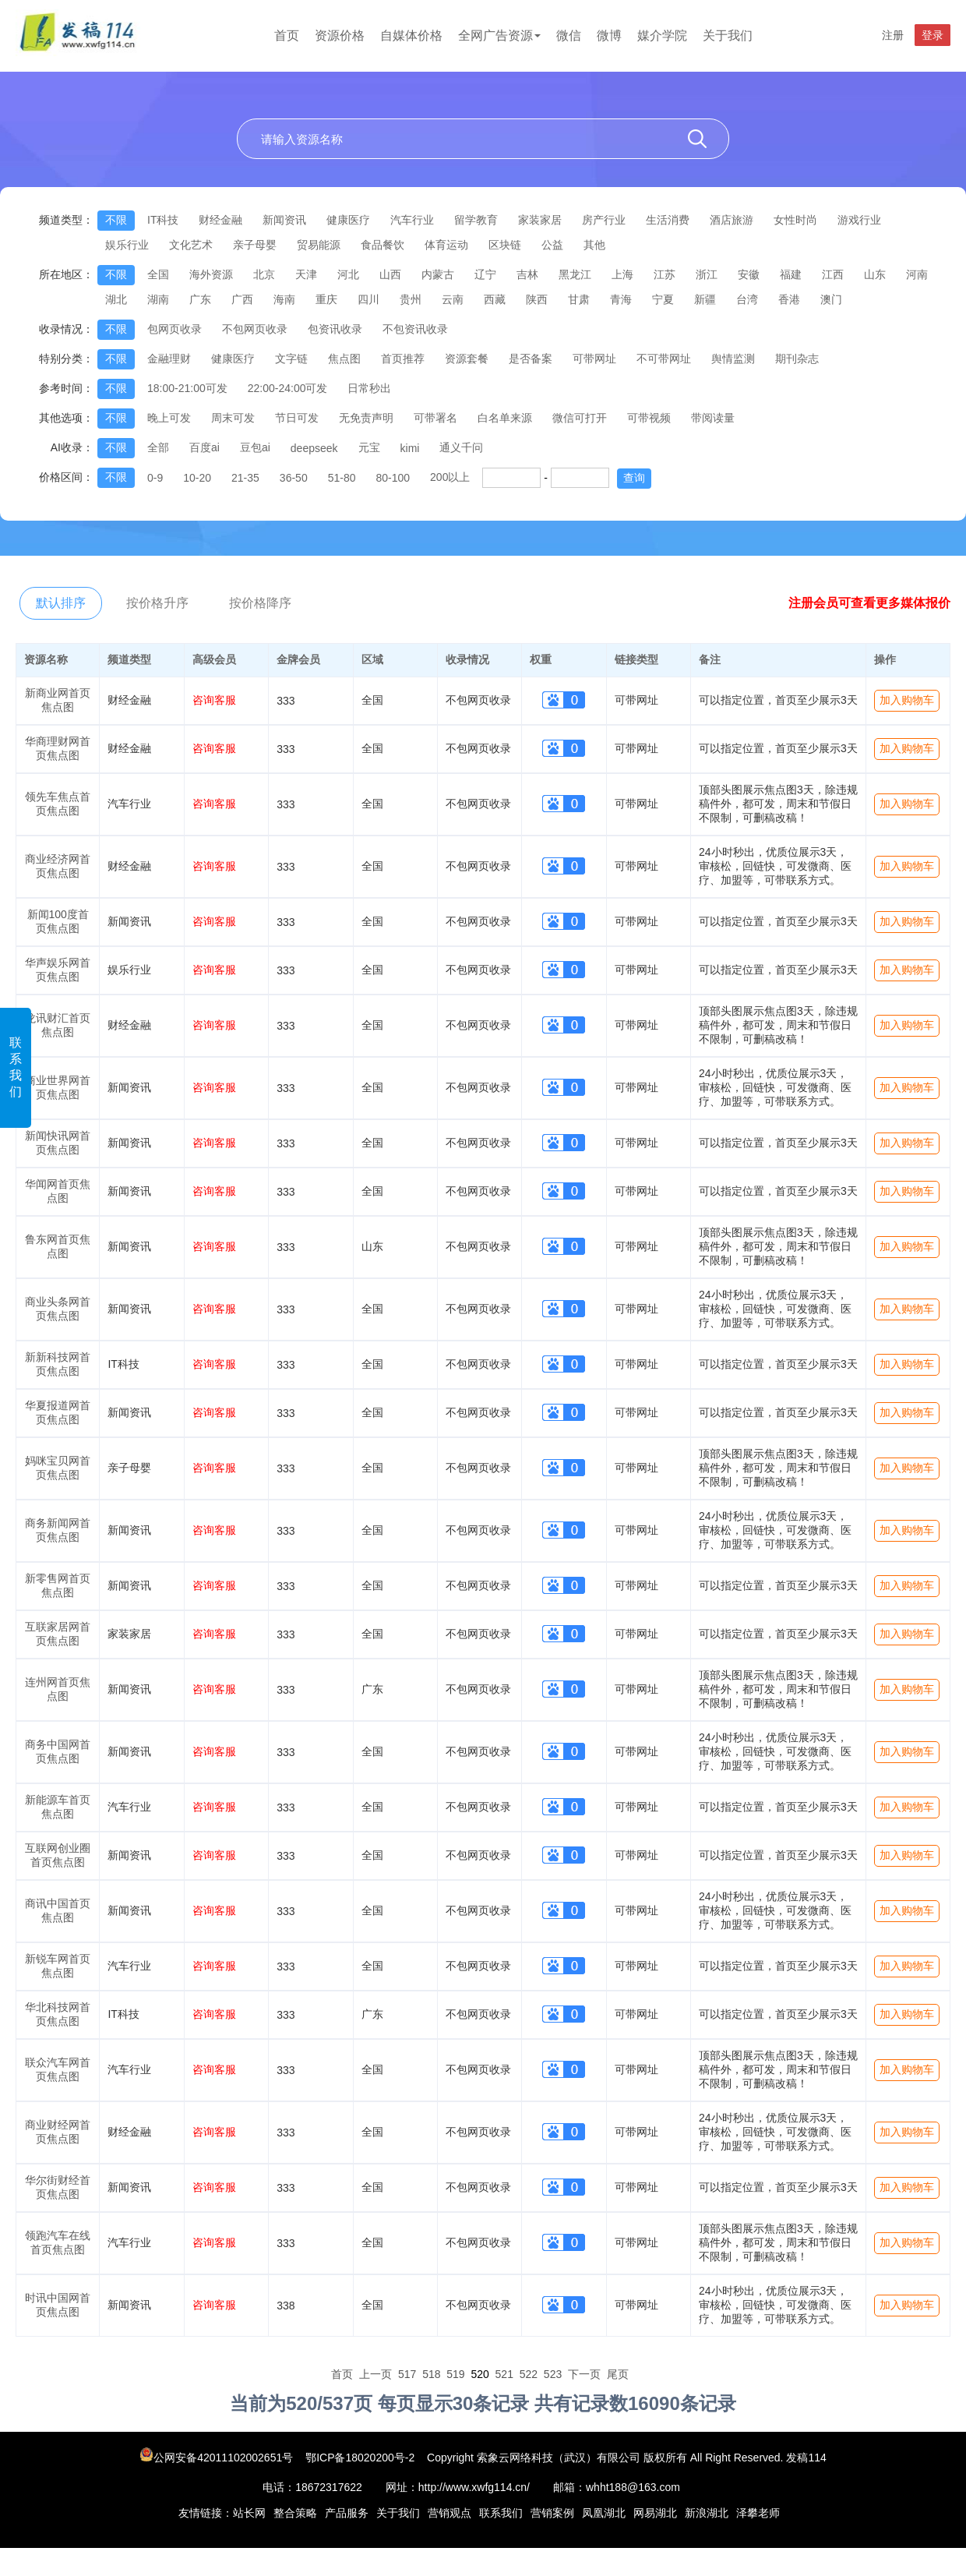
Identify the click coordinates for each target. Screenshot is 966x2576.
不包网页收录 (254, 329)
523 (553, 2374)
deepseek (314, 448)
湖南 (158, 299)
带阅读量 (713, 418)
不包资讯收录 (415, 329)
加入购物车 (907, 700)
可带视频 (649, 418)
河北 (348, 274)
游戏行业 (859, 220)
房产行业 (604, 220)
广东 (200, 299)
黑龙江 (575, 274)
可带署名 (435, 418)
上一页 (375, 2374)
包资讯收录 (335, 329)
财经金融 (220, 220)
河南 (917, 274)
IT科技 (162, 220)
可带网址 (594, 358)
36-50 (294, 478)
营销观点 (449, 2513)
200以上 (450, 477)
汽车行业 (412, 220)
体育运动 (446, 245)
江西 (833, 274)
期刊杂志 (797, 358)
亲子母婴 (255, 245)
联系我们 (15, 1067)
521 (504, 2374)
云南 (453, 299)
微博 (609, 35)
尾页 (618, 2374)
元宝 (369, 447)
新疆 (705, 299)
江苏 (664, 274)
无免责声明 (366, 418)
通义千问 (461, 447)
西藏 (495, 299)
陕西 (537, 299)
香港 (789, 299)
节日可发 (297, 418)
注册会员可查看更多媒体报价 (869, 603)
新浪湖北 (706, 2513)
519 (455, 2374)
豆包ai (255, 447)
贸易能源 (318, 245)
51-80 (342, 478)
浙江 (706, 274)
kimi (410, 448)
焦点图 (344, 358)
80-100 (392, 478)
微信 (568, 35)
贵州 (410, 299)
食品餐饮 (382, 245)
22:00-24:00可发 (288, 388)
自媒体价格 (411, 35)
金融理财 (169, 358)
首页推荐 (403, 358)
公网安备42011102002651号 (217, 2457)
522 (529, 2374)
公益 (552, 245)
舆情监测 (733, 358)
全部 (158, 447)
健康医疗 (348, 220)
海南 (284, 299)
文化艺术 (191, 245)
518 (431, 2374)
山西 (390, 274)
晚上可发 (169, 418)
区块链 (504, 245)
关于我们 (728, 35)
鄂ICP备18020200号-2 (359, 2457)
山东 (875, 274)
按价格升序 (157, 603)
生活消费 (667, 220)
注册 (893, 35)
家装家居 (540, 220)
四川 (368, 299)
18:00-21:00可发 (187, 388)
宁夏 (663, 299)
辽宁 (485, 274)
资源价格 (340, 35)
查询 (634, 478)
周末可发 (233, 418)
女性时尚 (795, 220)
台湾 (747, 299)
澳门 (831, 299)
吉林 (527, 274)
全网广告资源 (499, 35)
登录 (932, 35)
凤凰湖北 (604, 2513)
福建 (791, 274)
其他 (594, 245)
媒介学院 (662, 35)
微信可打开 (579, 418)
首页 (286, 35)
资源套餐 (466, 358)
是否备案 (530, 358)
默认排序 (61, 603)
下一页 (584, 2374)
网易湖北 (655, 2513)
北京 (264, 274)
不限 (116, 220)
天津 (306, 274)
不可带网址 (663, 358)
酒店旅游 (731, 220)
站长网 (249, 2513)
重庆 (326, 299)
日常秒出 (369, 388)
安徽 (749, 274)
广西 (242, 299)
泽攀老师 (758, 2513)
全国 (158, 274)
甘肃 (579, 299)
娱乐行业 (127, 245)
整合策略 (295, 2513)
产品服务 (346, 2513)
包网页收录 (174, 329)
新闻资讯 (284, 220)
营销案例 (552, 2513)
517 (407, 2374)
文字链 (291, 358)
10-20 (197, 478)
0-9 (155, 478)
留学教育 (476, 220)
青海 (621, 299)
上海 (622, 274)
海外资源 (211, 274)
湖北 (116, 299)
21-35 (245, 478)
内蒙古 (437, 274)
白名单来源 (505, 418)
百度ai (204, 447)
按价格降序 (260, 603)
